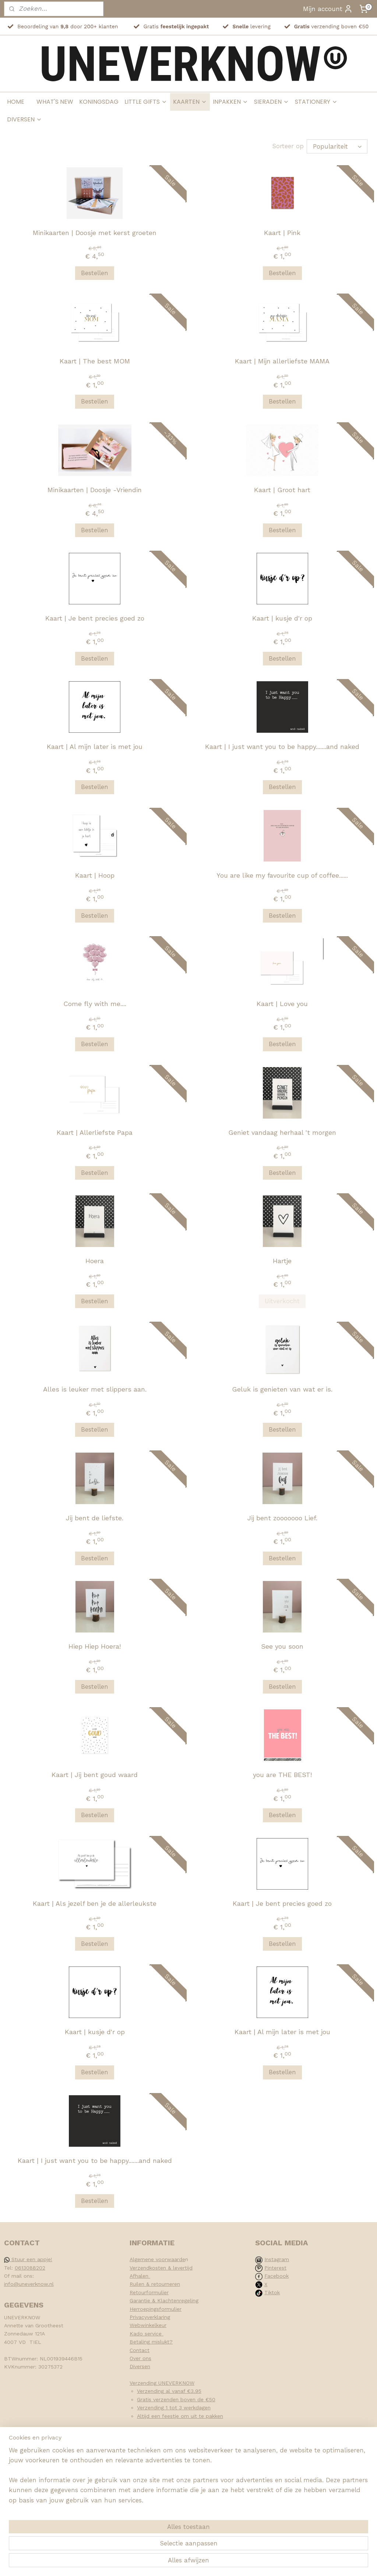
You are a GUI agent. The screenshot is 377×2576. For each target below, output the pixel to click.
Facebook (276, 2275)
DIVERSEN (24, 119)
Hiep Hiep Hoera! (94, 1646)
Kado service (146, 2333)
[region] (140, 2531)
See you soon (282, 1646)
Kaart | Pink (282, 232)
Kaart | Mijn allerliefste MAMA (282, 361)
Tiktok (272, 2292)
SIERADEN (271, 101)
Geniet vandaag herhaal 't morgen (282, 1132)
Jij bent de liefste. (94, 1517)
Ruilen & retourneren (155, 2284)
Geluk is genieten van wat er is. (282, 1389)
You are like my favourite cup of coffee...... (282, 875)
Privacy (138, 2317)
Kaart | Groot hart (282, 489)
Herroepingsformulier (156, 2309)
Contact (139, 2350)
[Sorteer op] (337, 146)
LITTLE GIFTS (145, 101)
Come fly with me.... (94, 1003)
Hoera (94, 1260)
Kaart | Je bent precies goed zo (94, 618)
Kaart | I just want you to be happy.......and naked (282, 746)
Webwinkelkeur (148, 2325)
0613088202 (30, 2267)
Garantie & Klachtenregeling (164, 2300)
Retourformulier (149, 2292)
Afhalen (140, 2275)
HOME (15, 101)
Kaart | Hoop (94, 875)
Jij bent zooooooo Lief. (282, 1517)
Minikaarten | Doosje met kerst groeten (94, 232)
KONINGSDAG (99, 101)
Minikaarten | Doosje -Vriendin (94, 489)
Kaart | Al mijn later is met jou (94, 746)
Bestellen (94, 272)
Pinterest (275, 2267)
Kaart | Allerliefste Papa (95, 1132)
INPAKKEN (230, 101)
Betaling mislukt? (151, 2341)
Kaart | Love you (282, 1003)
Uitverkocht (282, 1300)
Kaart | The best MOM (95, 361)
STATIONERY (316, 101)
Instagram (276, 2259)
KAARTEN (190, 101)
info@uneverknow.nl (29, 2284)
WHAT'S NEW (54, 101)
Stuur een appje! (28, 2259)
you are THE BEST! (282, 1774)
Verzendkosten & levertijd (161, 2267)
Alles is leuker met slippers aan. (95, 1389)
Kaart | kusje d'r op (282, 618)
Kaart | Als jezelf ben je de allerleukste (94, 1903)
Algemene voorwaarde (157, 2259)
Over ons (140, 2358)
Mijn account (328, 8)
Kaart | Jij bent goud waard (95, 1774)
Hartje (282, 1260)
